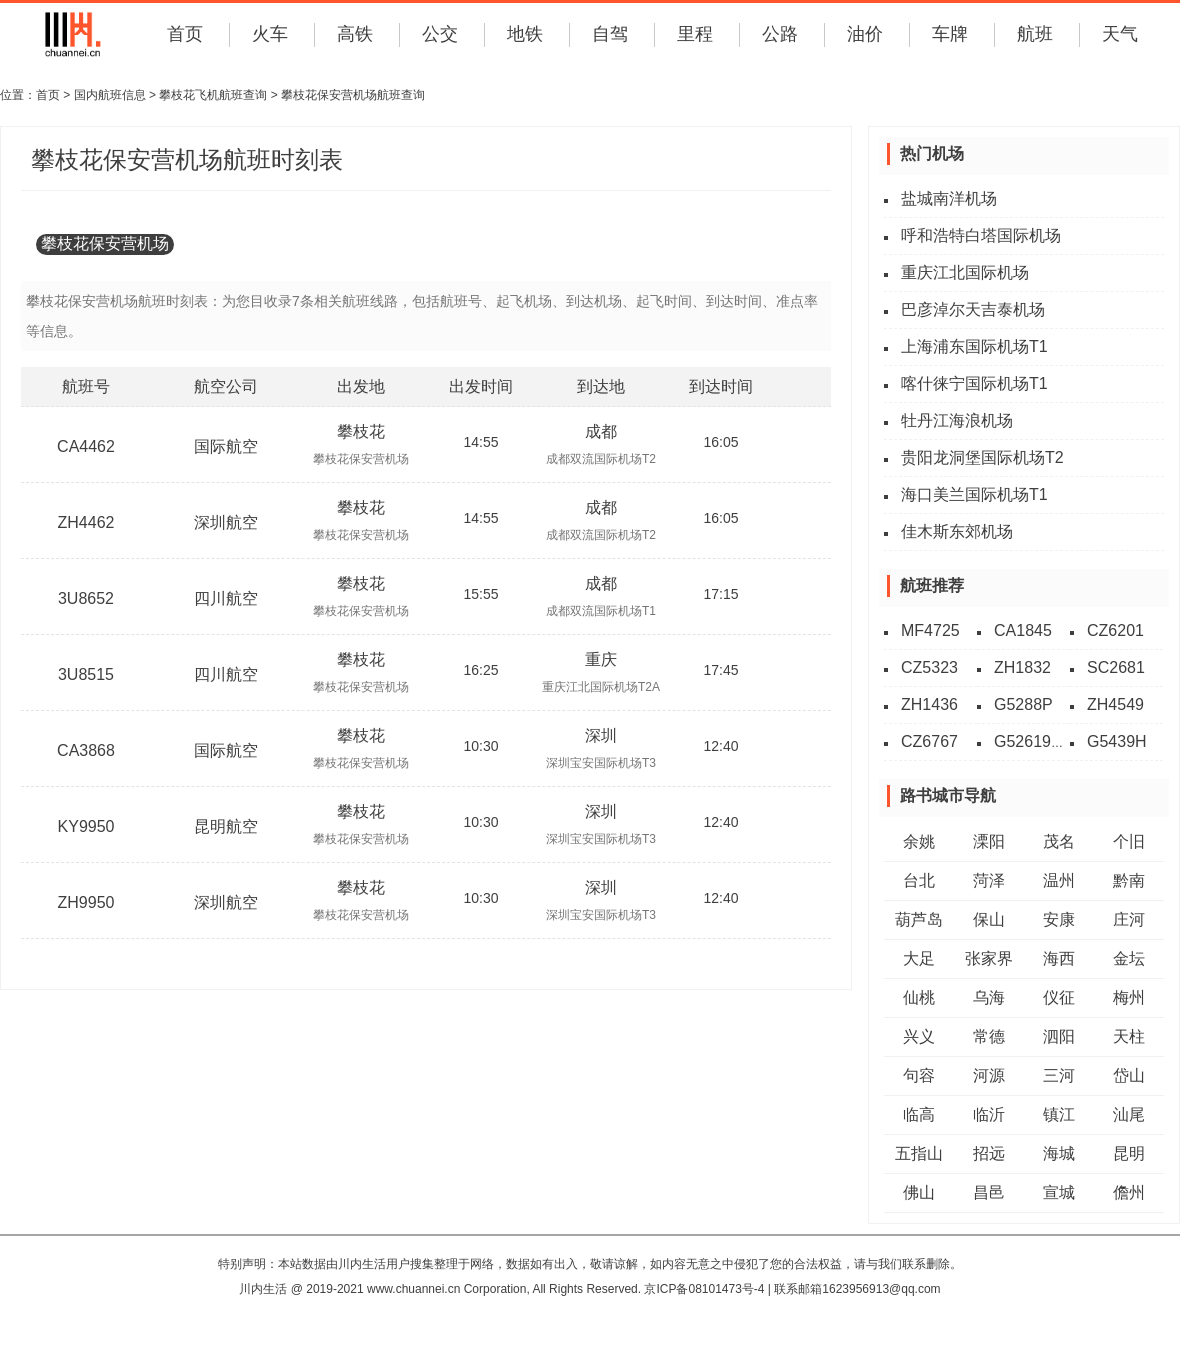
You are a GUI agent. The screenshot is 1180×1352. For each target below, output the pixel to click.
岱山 (1129, 1075)
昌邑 (989, 1192)
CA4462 (86, 446)
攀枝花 (361, 431)
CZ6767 (929, 741)
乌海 (989, 997)
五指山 (919, 1153)
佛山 (919, 1192)
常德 (989, 1036)
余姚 (919, 841)
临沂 (989, 1114)
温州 (1059, 880)
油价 (865, 34)
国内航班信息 (110, 95)
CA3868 (86, 750)
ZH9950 (86, 902)
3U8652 (86, 598)
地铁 (525, 34)
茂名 (1059, 841)
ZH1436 (929, 704)
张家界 (989, 958)
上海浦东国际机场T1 (974, 346)
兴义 (919, 1036)
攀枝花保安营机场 (105, 243)
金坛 (1129, 958)
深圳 (601, 735)
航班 (1035, 34)
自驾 (610, 34)
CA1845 (1023, 630)
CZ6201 (1115, 630)
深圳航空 (226, 522)
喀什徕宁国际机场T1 (974, 383)
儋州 (1129, 1192)
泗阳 (1059, 1036)
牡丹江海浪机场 (957, 420)
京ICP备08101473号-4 (704, 1289)
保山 (989, 919)
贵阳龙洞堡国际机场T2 (982, 457)
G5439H (1117, 741)
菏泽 (989, 880)
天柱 (1129, 1036)
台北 (919, 880)
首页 (185, 34)
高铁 (355, 34)
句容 (919, 1075)
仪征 (1059, 997)
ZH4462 (86, 522)
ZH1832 (1022, 667)
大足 (919, 958)
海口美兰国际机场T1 (974, 494)
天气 (1120, 34)
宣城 (1059, 1192)
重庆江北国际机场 (965, 272)
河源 (989, 1075)
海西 (1059, 958)
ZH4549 (1115, 704)
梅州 (1129, 997)
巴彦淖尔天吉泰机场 (973, 309)
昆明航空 (226, 826)
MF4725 (930, 630)
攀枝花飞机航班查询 (213, 95)
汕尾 (1129, 1114)
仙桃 (919, 997)
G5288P (1023, 704)
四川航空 (226, 598)
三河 (1059, 1075)
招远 (989, 1153)
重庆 (601, 659)
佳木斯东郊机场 (957, 531)
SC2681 (1116, 667)
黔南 (1129, 880)
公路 (780, 34)
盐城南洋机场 (949, 198)
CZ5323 (929, 667)
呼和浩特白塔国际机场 (981, 235)
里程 (695, 34)
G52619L (1027, 741)
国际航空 (226, 446)
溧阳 (989, 841)
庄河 (1129, 919)
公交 (440, 34)
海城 (1059, 1153)
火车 (270, 34)
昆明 (1129, 1153)
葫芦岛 (919, 919)
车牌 (950, 34)
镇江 (1059, 1114)
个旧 (1129, 841)
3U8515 (86, 674)
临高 (919, 1114)
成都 (601, 431)
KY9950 (86, 826)
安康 (1059, 919)
